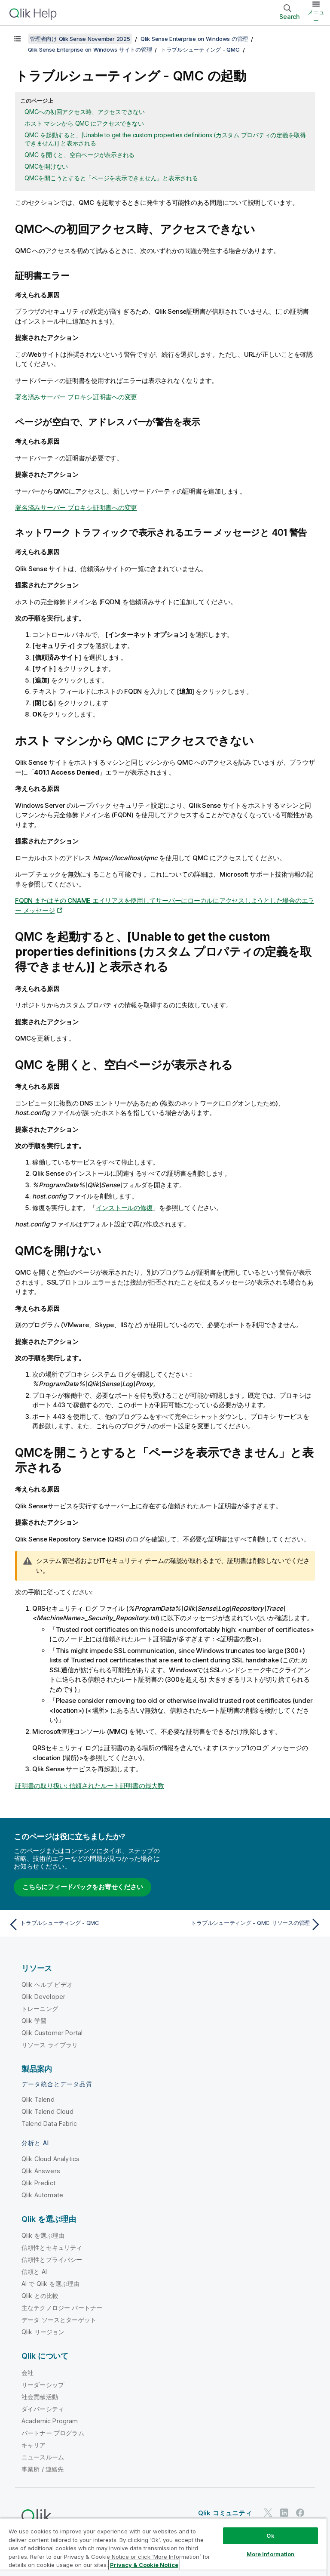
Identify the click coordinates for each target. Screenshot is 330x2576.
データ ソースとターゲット (58, 2319)
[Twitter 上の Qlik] (268, 2512)
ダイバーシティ (42, 2408)
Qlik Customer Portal (51, 2032)
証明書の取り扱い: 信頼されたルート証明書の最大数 (89, 1786)
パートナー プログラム (52, 2433)
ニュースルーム (42, 2457)
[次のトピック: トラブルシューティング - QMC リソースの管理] (246, 1924)
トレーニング (39, 2008)
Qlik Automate (42, 2195)
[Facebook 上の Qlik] (300, 2512)
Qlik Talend (38, 2099)
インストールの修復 (124, 1208)
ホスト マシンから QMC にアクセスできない (84, 123)
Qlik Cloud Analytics (50, 2158)
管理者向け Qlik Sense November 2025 (80, 38)
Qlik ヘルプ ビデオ (47, 1984)
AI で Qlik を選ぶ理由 (50, 2283)
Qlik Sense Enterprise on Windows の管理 (194, 38)
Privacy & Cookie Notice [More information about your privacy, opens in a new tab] (144, 2564)
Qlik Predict (38, 2183)
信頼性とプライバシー (51, 2259)
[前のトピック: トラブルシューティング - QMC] (84, 1924)
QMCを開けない (46, 166)
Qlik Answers (40, 2170)
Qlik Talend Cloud (47, 2111)
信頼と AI (34, 2271)
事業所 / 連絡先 (42, 2469)
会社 (27, 2372)
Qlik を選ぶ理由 (43, 2235)
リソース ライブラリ (49, 2044)
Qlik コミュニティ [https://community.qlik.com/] (225, 2513)
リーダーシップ (42, 2384)
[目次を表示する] (17, 39)
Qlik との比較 (39, 2295)
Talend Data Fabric (49, 2123)
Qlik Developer (43, 1996)
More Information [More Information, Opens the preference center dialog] (271, 2554)
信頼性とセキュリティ (51, 2247)
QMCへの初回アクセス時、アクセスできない (84, 111)
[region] (163, 2547)
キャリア (33, 2445)
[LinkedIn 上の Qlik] (284, 2512)
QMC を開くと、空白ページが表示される (79, 154)
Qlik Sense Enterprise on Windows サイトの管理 (90, 49)
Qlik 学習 (33, 2020)
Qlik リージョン (43, 2331)
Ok (270, 2535)
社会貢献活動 (39, 2396)
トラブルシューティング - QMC (200, 49)
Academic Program (49, 2421)
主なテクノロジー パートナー (61, 2307)
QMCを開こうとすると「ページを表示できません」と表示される (111, 178)
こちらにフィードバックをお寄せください (82, 1887)
